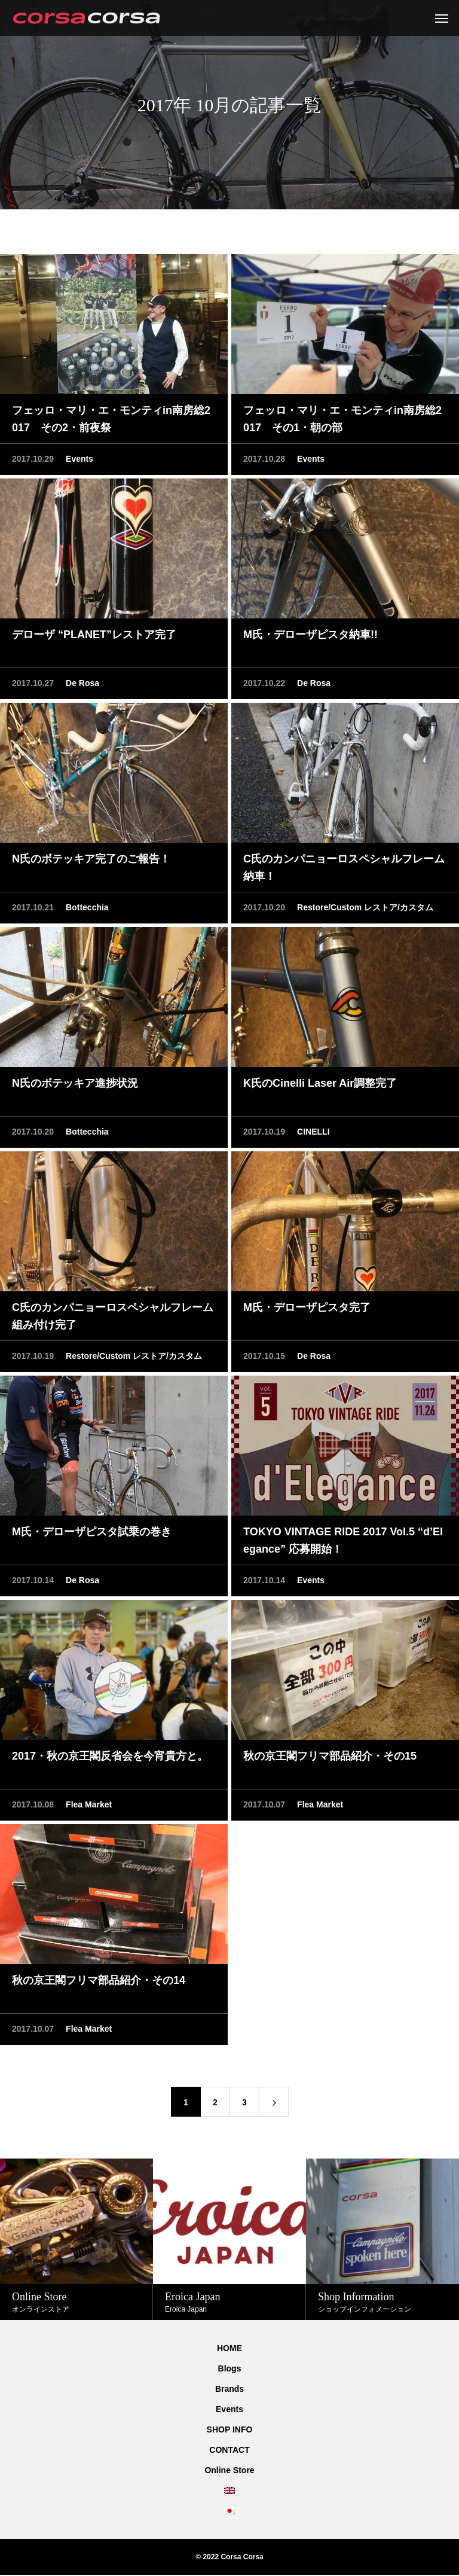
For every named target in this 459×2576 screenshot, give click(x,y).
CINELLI (313, 1133)
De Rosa (82, 684)
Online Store (229, 2470)
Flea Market (89, 1805)
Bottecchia (87, 908)
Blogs (229, 2368)
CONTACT (229, 2450)
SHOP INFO (230, 2429)
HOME (229, 2348)
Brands (229, 2389)
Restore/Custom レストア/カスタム (365, 908)
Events (79, 460)
